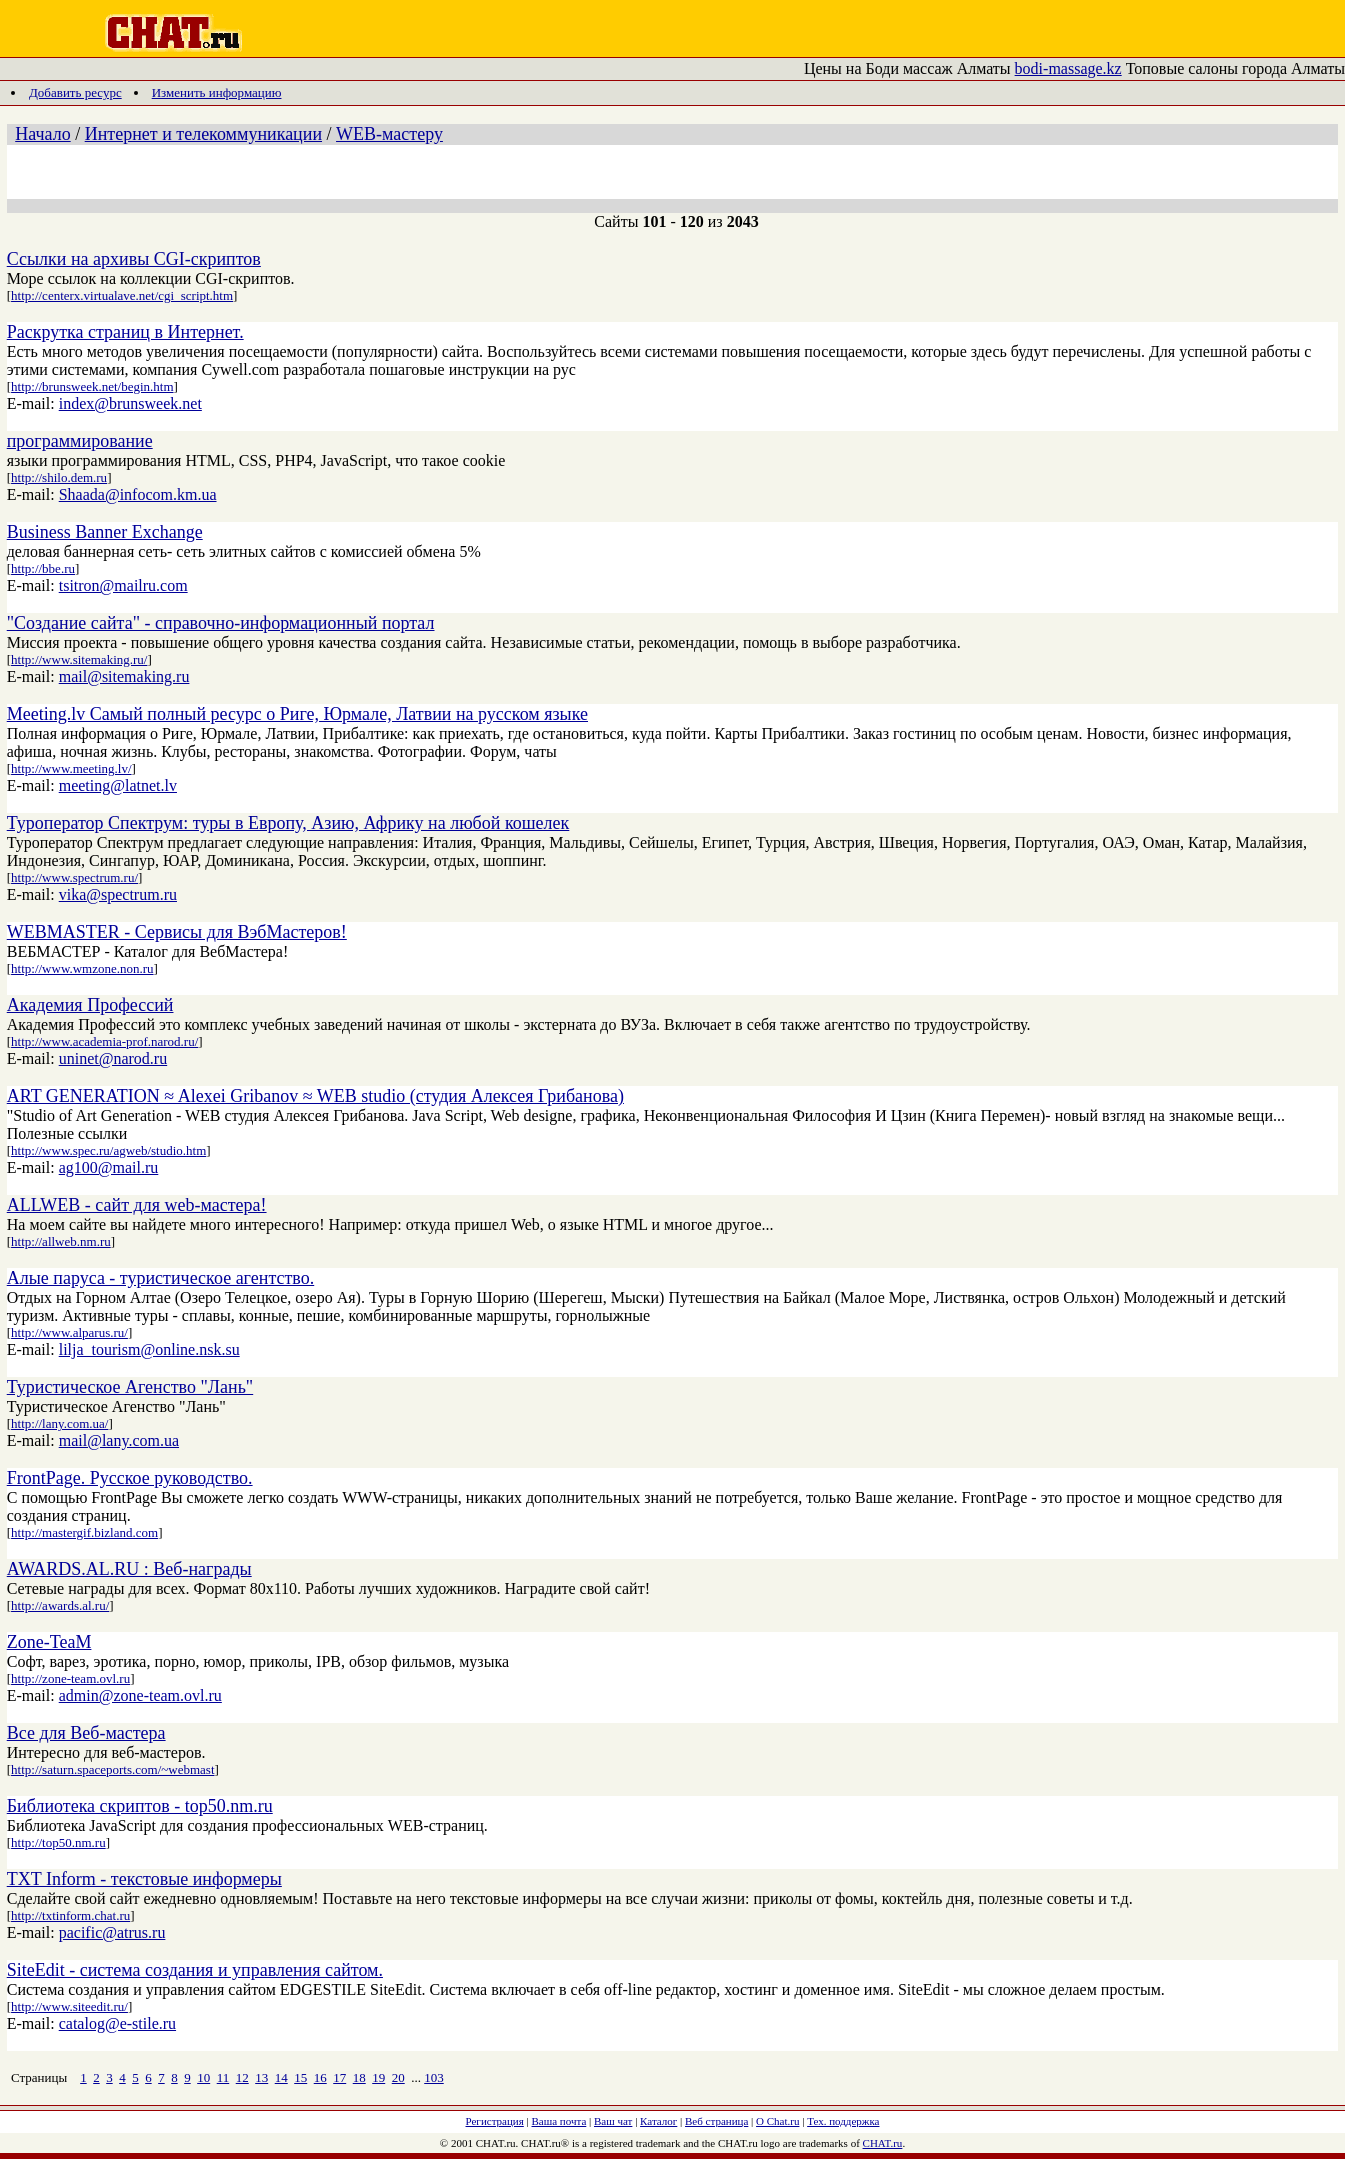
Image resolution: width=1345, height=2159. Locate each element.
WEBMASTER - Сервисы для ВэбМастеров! (177, 932)
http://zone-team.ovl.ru (70, 1678)
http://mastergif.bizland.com (84, 1532)
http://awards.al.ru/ (60, 1605)
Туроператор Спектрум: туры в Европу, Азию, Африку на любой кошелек (288, 823)
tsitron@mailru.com (123, 585)
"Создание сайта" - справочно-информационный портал (221, 623)
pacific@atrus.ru (112, 1932)
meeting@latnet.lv (118, 785)
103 (434, 2077)
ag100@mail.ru (109, 1167)
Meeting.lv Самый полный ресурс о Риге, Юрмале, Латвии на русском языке (297, 714)
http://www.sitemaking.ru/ (79, 659)
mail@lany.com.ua (119, 1440)
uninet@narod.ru (113, 1058)
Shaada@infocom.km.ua (138, 494)
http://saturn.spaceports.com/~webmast (112, 1769)
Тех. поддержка (843, 2121)
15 (300, 2077)
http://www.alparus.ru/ (69, 1332)
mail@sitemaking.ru (124, 676)
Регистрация (495, 2121)
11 (223, 2077)
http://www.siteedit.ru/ (69, 2006)
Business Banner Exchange (105, 532)
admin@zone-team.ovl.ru (140, 1695)
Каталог (658, 2121)
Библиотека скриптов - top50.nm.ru (140, 1806)
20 (398, 2077)
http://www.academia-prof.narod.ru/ (104, 1041)
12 (242, 2077)
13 (261, 2077)
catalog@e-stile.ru (117, 2023)
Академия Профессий (90, 1005)
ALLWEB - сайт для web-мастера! (137, 1205)
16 (320, 2077)
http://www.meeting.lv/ (71, 768)
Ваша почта (559, 2121)
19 (378, 2077)
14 (281, 2077)
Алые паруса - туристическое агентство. (161, 1278)
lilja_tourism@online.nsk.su (149, 1349)
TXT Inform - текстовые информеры (144, 1879)
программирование (80, 441)
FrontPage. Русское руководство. (130, 1478)
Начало (42, 134)
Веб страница (716, 2121)
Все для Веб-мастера (86, 1733)
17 (339, 2077)
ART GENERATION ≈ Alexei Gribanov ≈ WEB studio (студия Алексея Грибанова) (315, 1096)
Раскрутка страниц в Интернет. (125, 332)
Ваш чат (613, 2121)
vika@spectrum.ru (118, 894)
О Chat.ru (777, 2121)
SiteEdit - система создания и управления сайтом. (195, 1970)
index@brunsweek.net (130, 403)
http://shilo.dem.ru (59, 477)
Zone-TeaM (49, 1642)
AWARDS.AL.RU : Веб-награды (129, 1569)
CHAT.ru (883, 2143)
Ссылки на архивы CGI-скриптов (134, 259)
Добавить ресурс (75, 92)
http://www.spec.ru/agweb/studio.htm (108, 1150)
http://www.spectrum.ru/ (74, 877)
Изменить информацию (217, 92)
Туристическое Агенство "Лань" (130, 1387)
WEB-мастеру (389, 134)
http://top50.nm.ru (58, 1842)
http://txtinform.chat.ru (70, 1915)
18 (359, 2077)
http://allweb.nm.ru (61, 1241)
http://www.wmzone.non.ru (82, 968)
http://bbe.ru (43, 568)
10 (203, 2077)
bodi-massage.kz (1068, 68)
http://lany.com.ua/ (59, 1423)
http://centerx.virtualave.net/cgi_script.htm (122, 295)
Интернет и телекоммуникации (203, 134)
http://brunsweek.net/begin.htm (92, 386)
